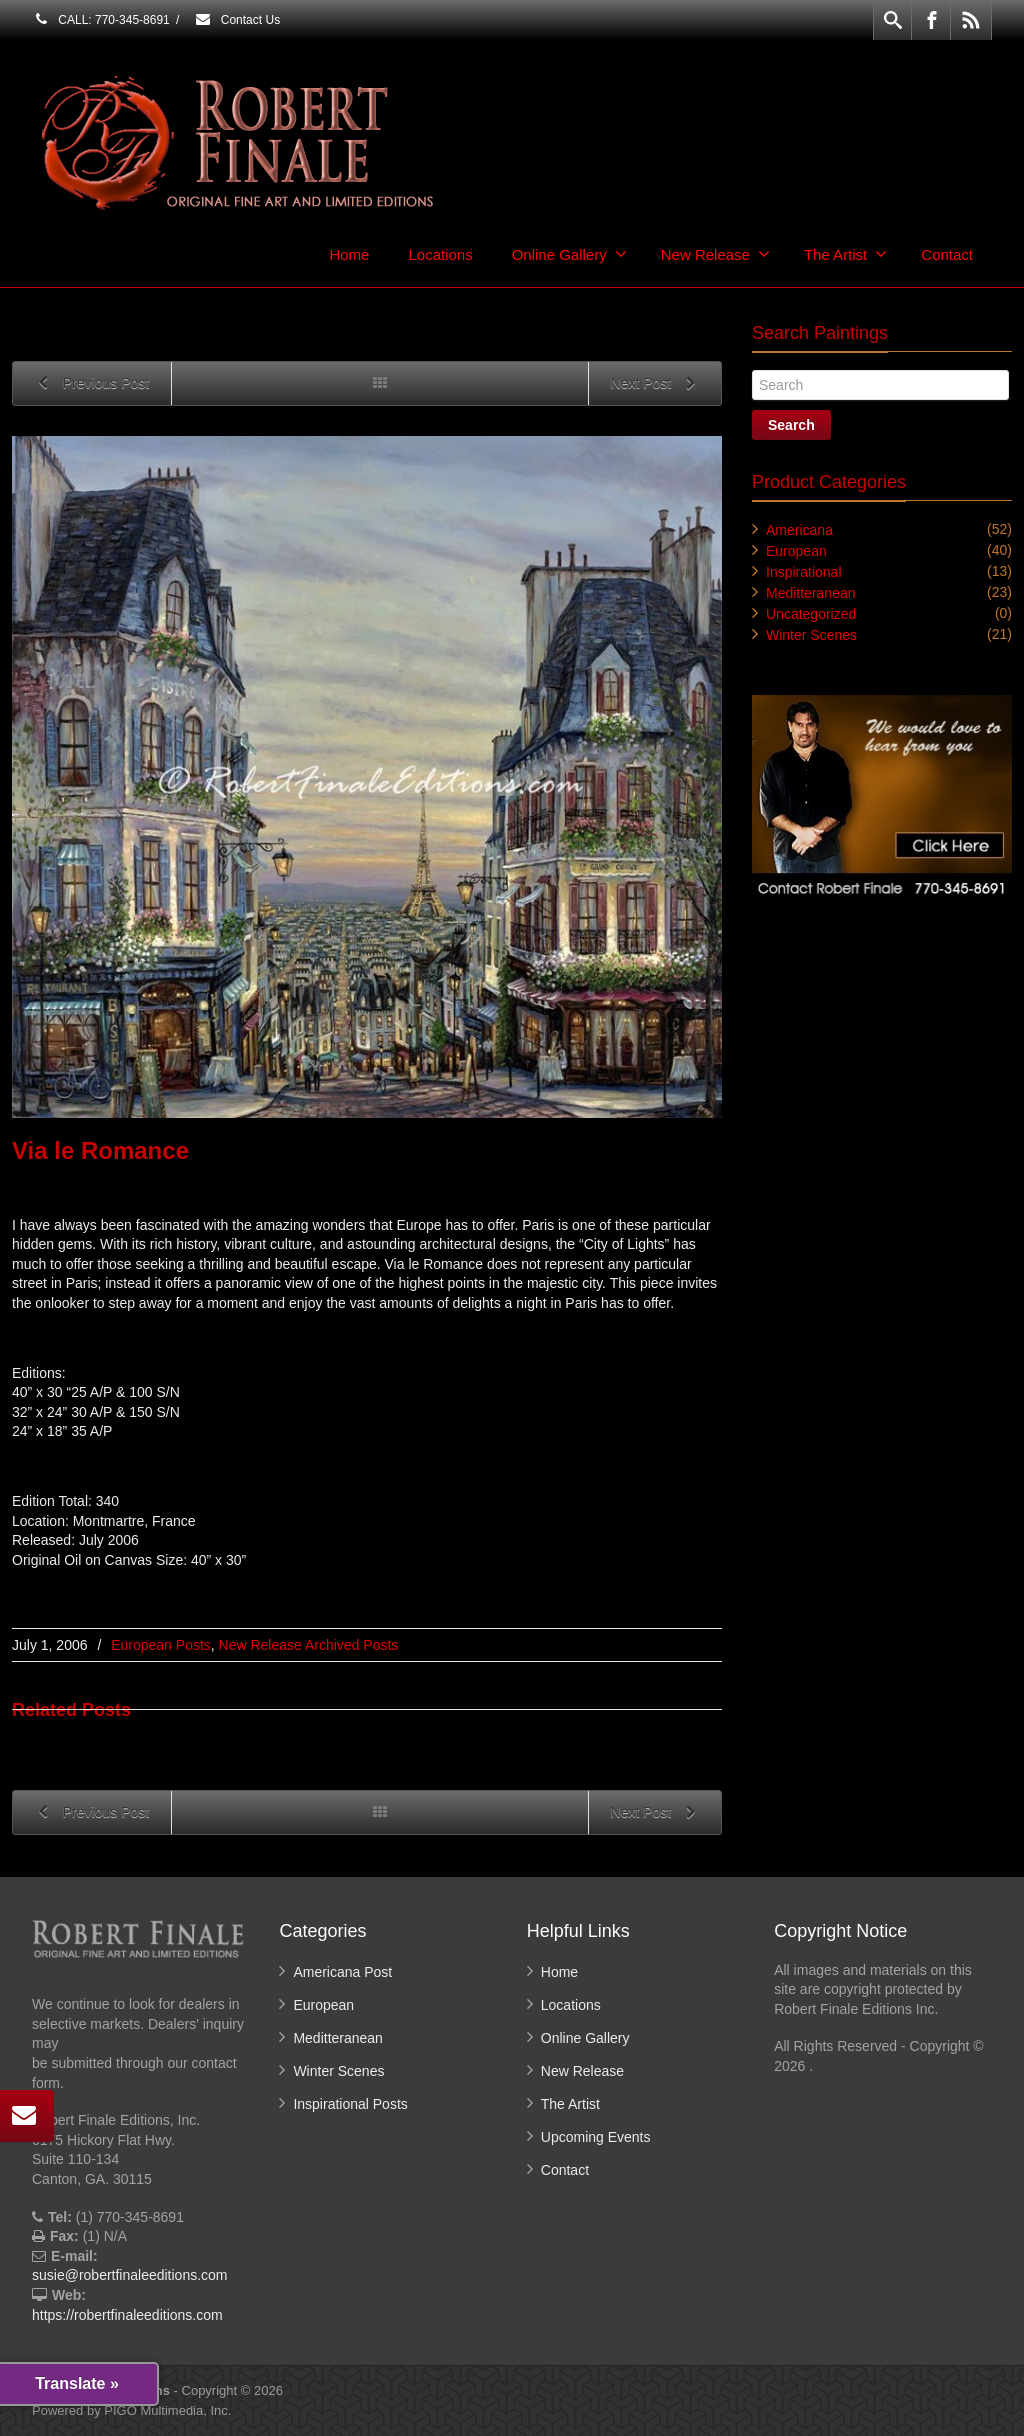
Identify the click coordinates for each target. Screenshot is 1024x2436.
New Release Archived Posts (309, 1645)
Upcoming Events (596, 2137)
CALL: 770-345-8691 (101, 20)
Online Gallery (569, 254)
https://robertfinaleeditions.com (127, 2315)
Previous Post (90, 384)
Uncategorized (811, 614)
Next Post (656, 384)
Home (349, 254)
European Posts (161, 1645)
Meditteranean (811, 593)
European (796, 551)
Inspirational (804, 572)
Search (791, 425)
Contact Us (237, 20)
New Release (715, 254)
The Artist (845, 254)
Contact (947, 254)
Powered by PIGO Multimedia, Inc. (131, 2410)
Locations (440, 254)
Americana (799, 530)
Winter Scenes (811, 635)
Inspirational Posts (350, 2104)
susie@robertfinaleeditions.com (130, 2275)
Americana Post (342, 1972)
